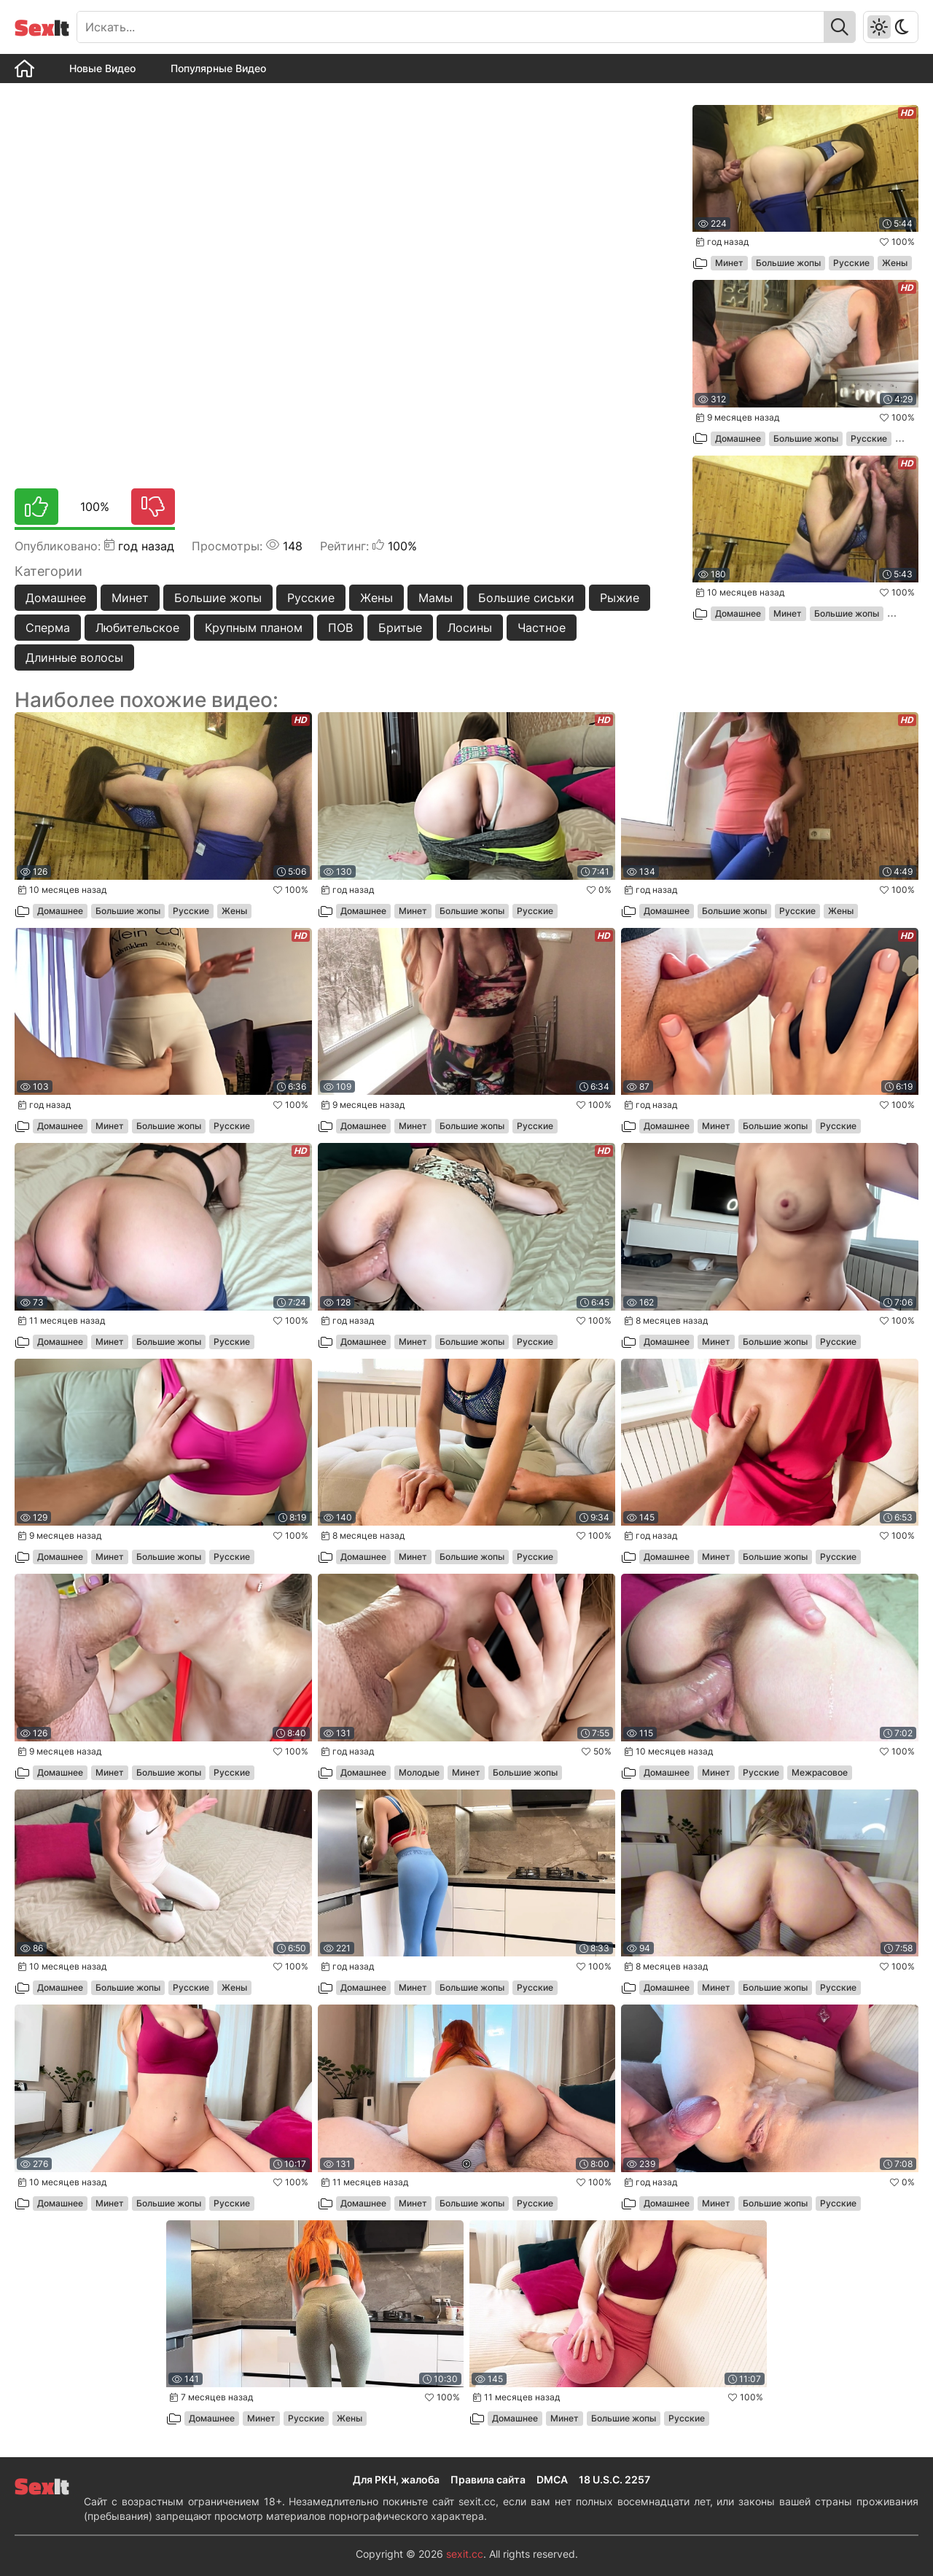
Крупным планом (253, 627)
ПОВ (340, 627)
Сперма (48, 627)
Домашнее (56, 597)
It (42, 27)
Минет (130, 597)
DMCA (552, 2479)
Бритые (400, 627)
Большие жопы (218, 597)
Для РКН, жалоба (396, 2479)
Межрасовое (820, 1772)
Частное (542, 627)
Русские (311, 597)
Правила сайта (488, 2479)
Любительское (137, 627)
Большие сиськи (526, 597)
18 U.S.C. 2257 (614, 2479)
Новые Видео (102, 68)
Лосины (470, 627)
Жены (376, 597)
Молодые (419, 1772)
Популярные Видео (218, 68)
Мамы (435, 597)
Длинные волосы (74, 657)
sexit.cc (464, 2554)
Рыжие (619, 597)
